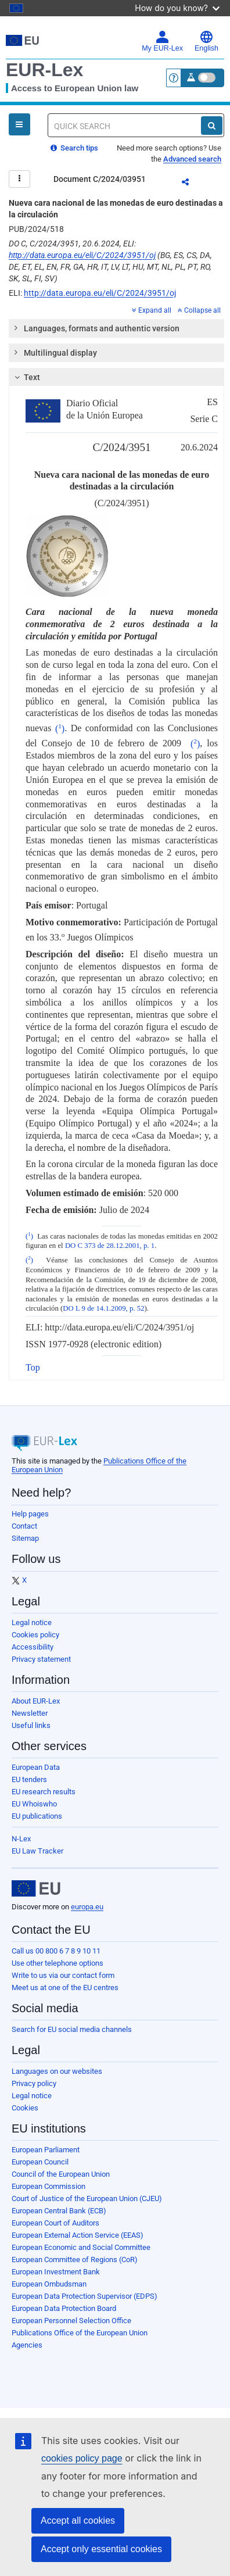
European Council (40, 2162)
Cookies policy (35, 1634)
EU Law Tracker (37, 1851)
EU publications (37, 1816)
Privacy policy (34, 2083)
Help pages (30, 1513)
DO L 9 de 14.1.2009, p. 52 (103, 1308)
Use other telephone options (57, 1963)
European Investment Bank (56, 2271)
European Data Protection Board (64, 2308)
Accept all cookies (78, 2520)
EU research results (44, 1791)
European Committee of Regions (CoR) (75, 2259)
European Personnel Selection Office (71, 2320)
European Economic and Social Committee (81, 2247)
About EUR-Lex (36, 1701)
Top (33, 1367)
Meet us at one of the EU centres (65, 1987)
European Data (36, 1767)
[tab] (116, 328)
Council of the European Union (61, 2174)
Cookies (25, 2107)
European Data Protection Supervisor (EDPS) (84, 2296)
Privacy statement (41, 1659)
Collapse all (199, 310)
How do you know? (177, 8)
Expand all (151, 310)
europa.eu (87, 1906)
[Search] (211, 125)
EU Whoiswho (34, 1803)
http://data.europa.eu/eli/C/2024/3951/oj (82, 255)
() (59, 729)
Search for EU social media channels (72, 2029)
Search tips (74, 148)
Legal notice (32, 1622)
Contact (24, 1526)
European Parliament (46, 2149)
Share (192, 183)
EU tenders (29, 1779)
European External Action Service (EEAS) (77, 2235)
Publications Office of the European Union (80, 2332)
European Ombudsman (49, 2284)
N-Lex (21, 1838)
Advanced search (192, 159)
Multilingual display (55, 352)
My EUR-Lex (162, 41)
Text (26, 377)
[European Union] (36, 1888)
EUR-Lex (44, 69)
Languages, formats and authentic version (96, 328)
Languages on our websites (57, 2071)
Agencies (27, 2345)
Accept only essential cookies (101, 2549)
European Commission (48, 2186)
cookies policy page (82, 2458)
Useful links (31, 1725)
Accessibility (32, 1647)
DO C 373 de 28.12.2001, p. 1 (109, 1246)
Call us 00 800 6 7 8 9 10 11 (56, 1951)
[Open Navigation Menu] (19, 124)
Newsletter (30, 1713)
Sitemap (25, 1538)
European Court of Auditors (55, 2223)
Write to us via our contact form (63, 1975)
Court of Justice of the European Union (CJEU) (87, 2198)
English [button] (206, 41)
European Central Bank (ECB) (59, 2210)
